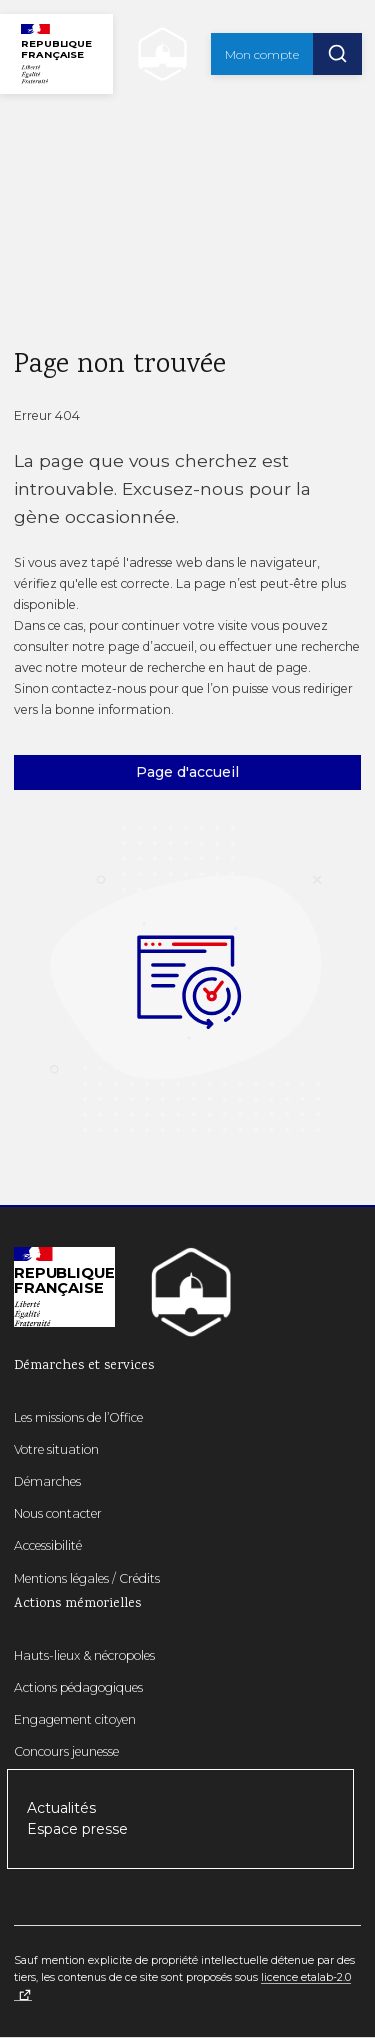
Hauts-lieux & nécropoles (84, 1655)
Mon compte (262, 54)
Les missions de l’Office (78, 1417)
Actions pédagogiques (78, 1687)
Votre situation (56, 1449)
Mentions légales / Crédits (87, 1578)
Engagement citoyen (75, 1719)
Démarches (47, 1481)
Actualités (61, 1808)
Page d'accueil (187, 772)
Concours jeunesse (66, 1751)
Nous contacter (58, 1513)
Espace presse (77, 1829)
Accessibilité (48, 1545)
